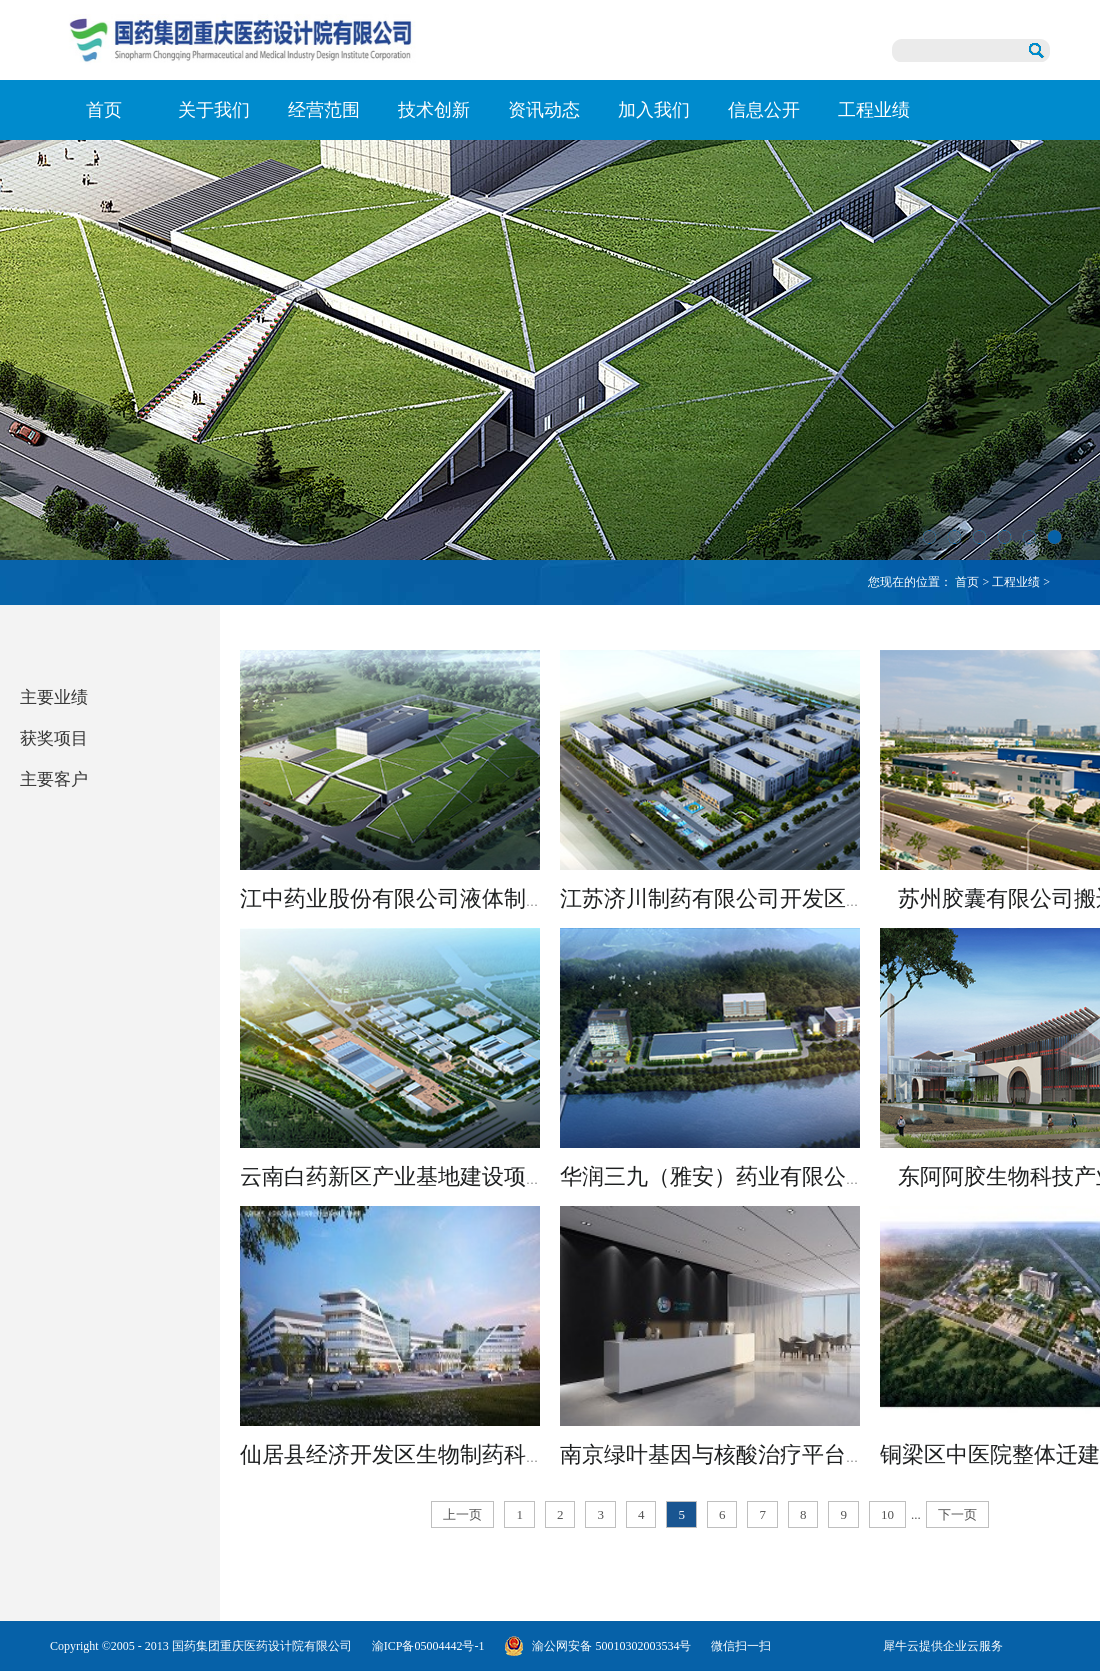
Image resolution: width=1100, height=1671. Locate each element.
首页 (104, 110)
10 (887, 1514)
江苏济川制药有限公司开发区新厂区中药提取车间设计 (824, 898)
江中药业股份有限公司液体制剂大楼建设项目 (460, 898)
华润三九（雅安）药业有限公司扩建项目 (758, 1176)
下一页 (957, 1514)
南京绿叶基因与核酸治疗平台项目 (725, 1454)
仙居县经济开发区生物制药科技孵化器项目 (449, 1454)
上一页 (462, 1514)
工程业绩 (1016, 582)
